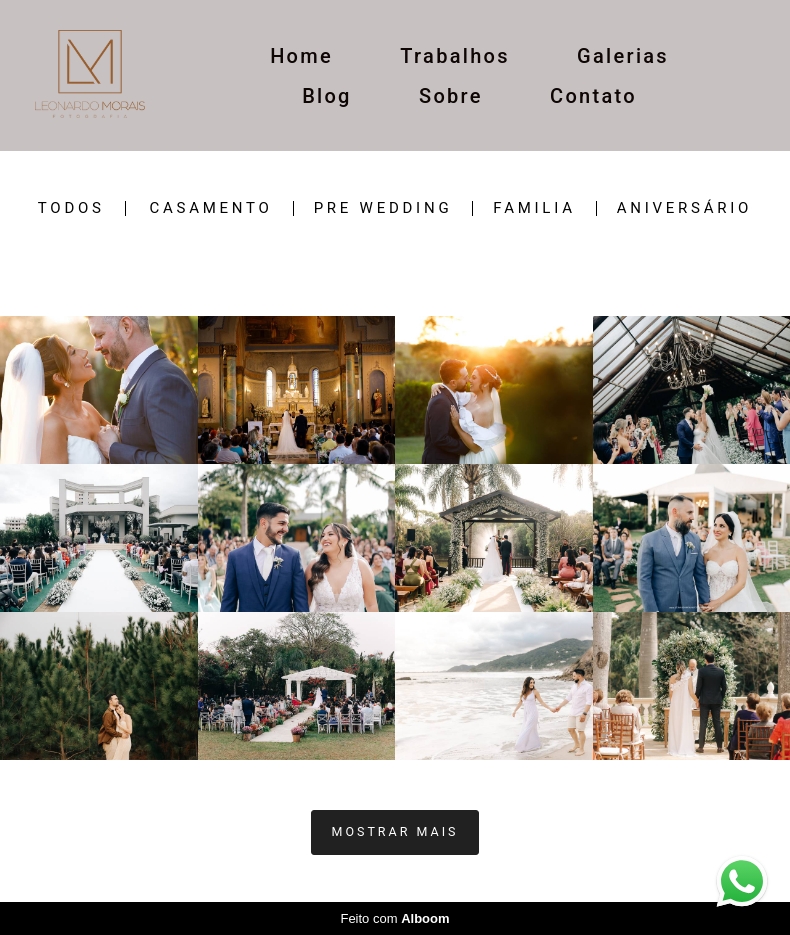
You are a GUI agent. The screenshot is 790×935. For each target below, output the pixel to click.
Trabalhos (455, 56)
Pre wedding (383, 208)
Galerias (623, 56)
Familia (534, 208)
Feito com (394, 918)
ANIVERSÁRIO (684, 208)
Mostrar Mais (395, 831)
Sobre (451, 96)
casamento (210, 208)
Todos (71, 208)
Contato (593, 96)
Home (301, 56)
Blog (327, 96)
